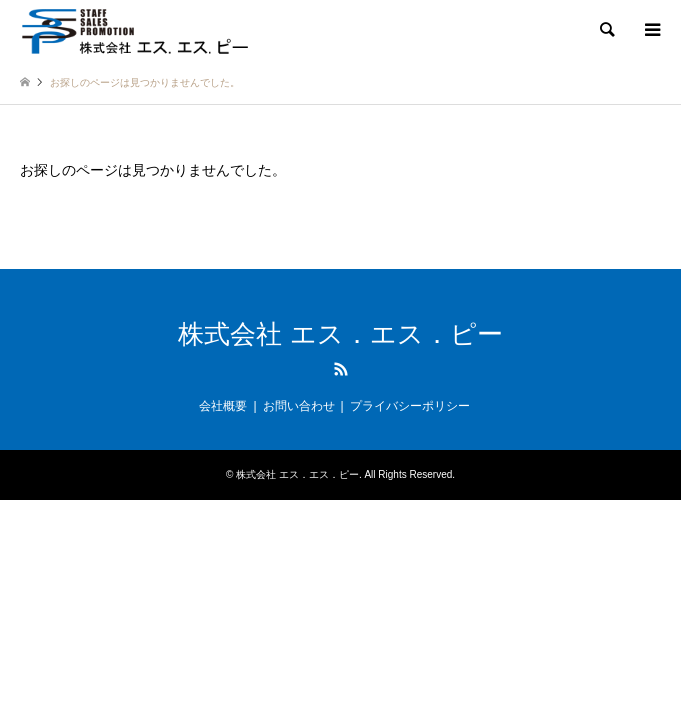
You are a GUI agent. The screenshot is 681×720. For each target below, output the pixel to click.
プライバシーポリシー (410, 406)
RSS (341, 369)
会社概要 (223, 406)
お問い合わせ (299, 406)
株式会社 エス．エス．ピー (340, 334)
